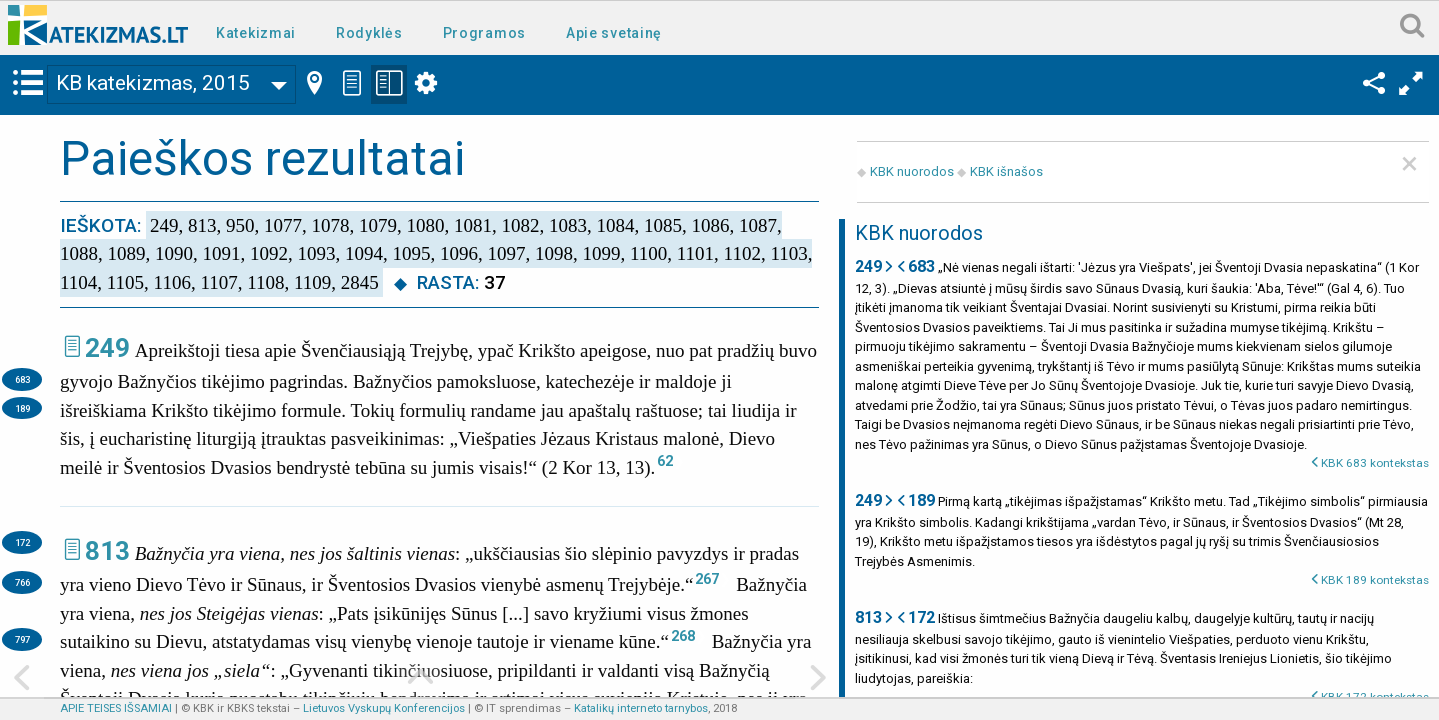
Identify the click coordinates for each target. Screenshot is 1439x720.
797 (22, 639)
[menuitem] (260, 31)
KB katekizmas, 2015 (153, 83)
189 (22, 408)
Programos (484, 33)
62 (665, 461)
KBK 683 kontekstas (1375, 463)
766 (22, 582)
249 (107, 348)
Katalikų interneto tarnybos (641, 708)
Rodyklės (369, 33)
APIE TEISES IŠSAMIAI (116, 708)
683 (22, 379)
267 (707, 579)
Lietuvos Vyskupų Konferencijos (384, 708)
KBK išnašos (1006, 171)
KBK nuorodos (912, 171)
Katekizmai (256, 33)
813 (107, 551)
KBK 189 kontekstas (1375, 580)
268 (683, 636)
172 (22, 542)
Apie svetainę (614, 33)
